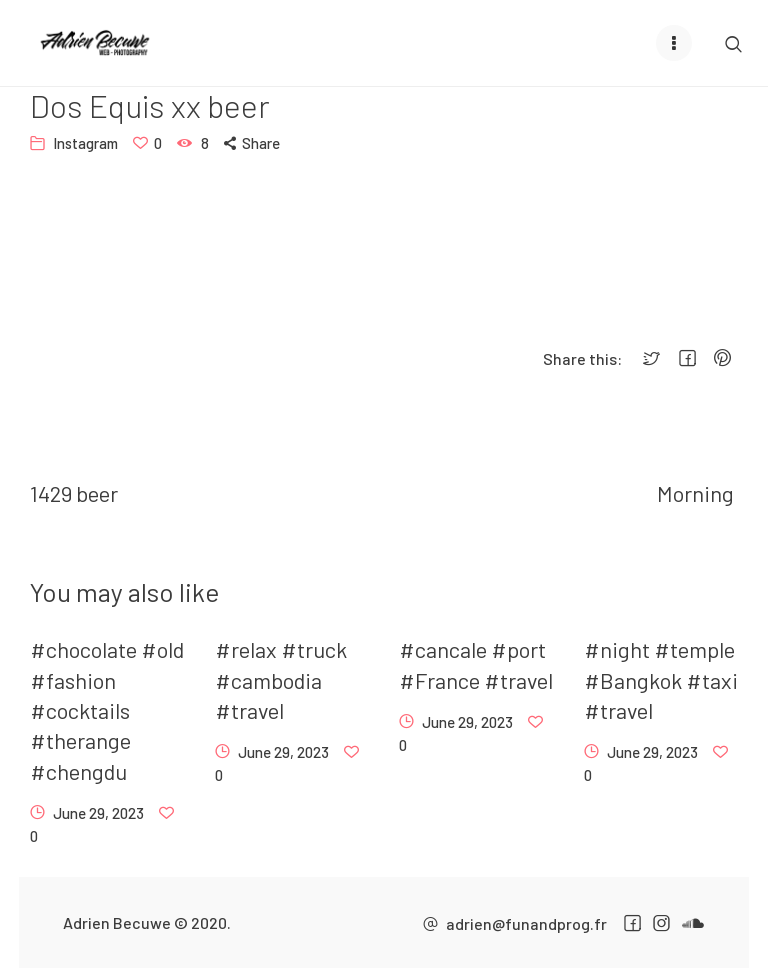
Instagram (85, 143)
